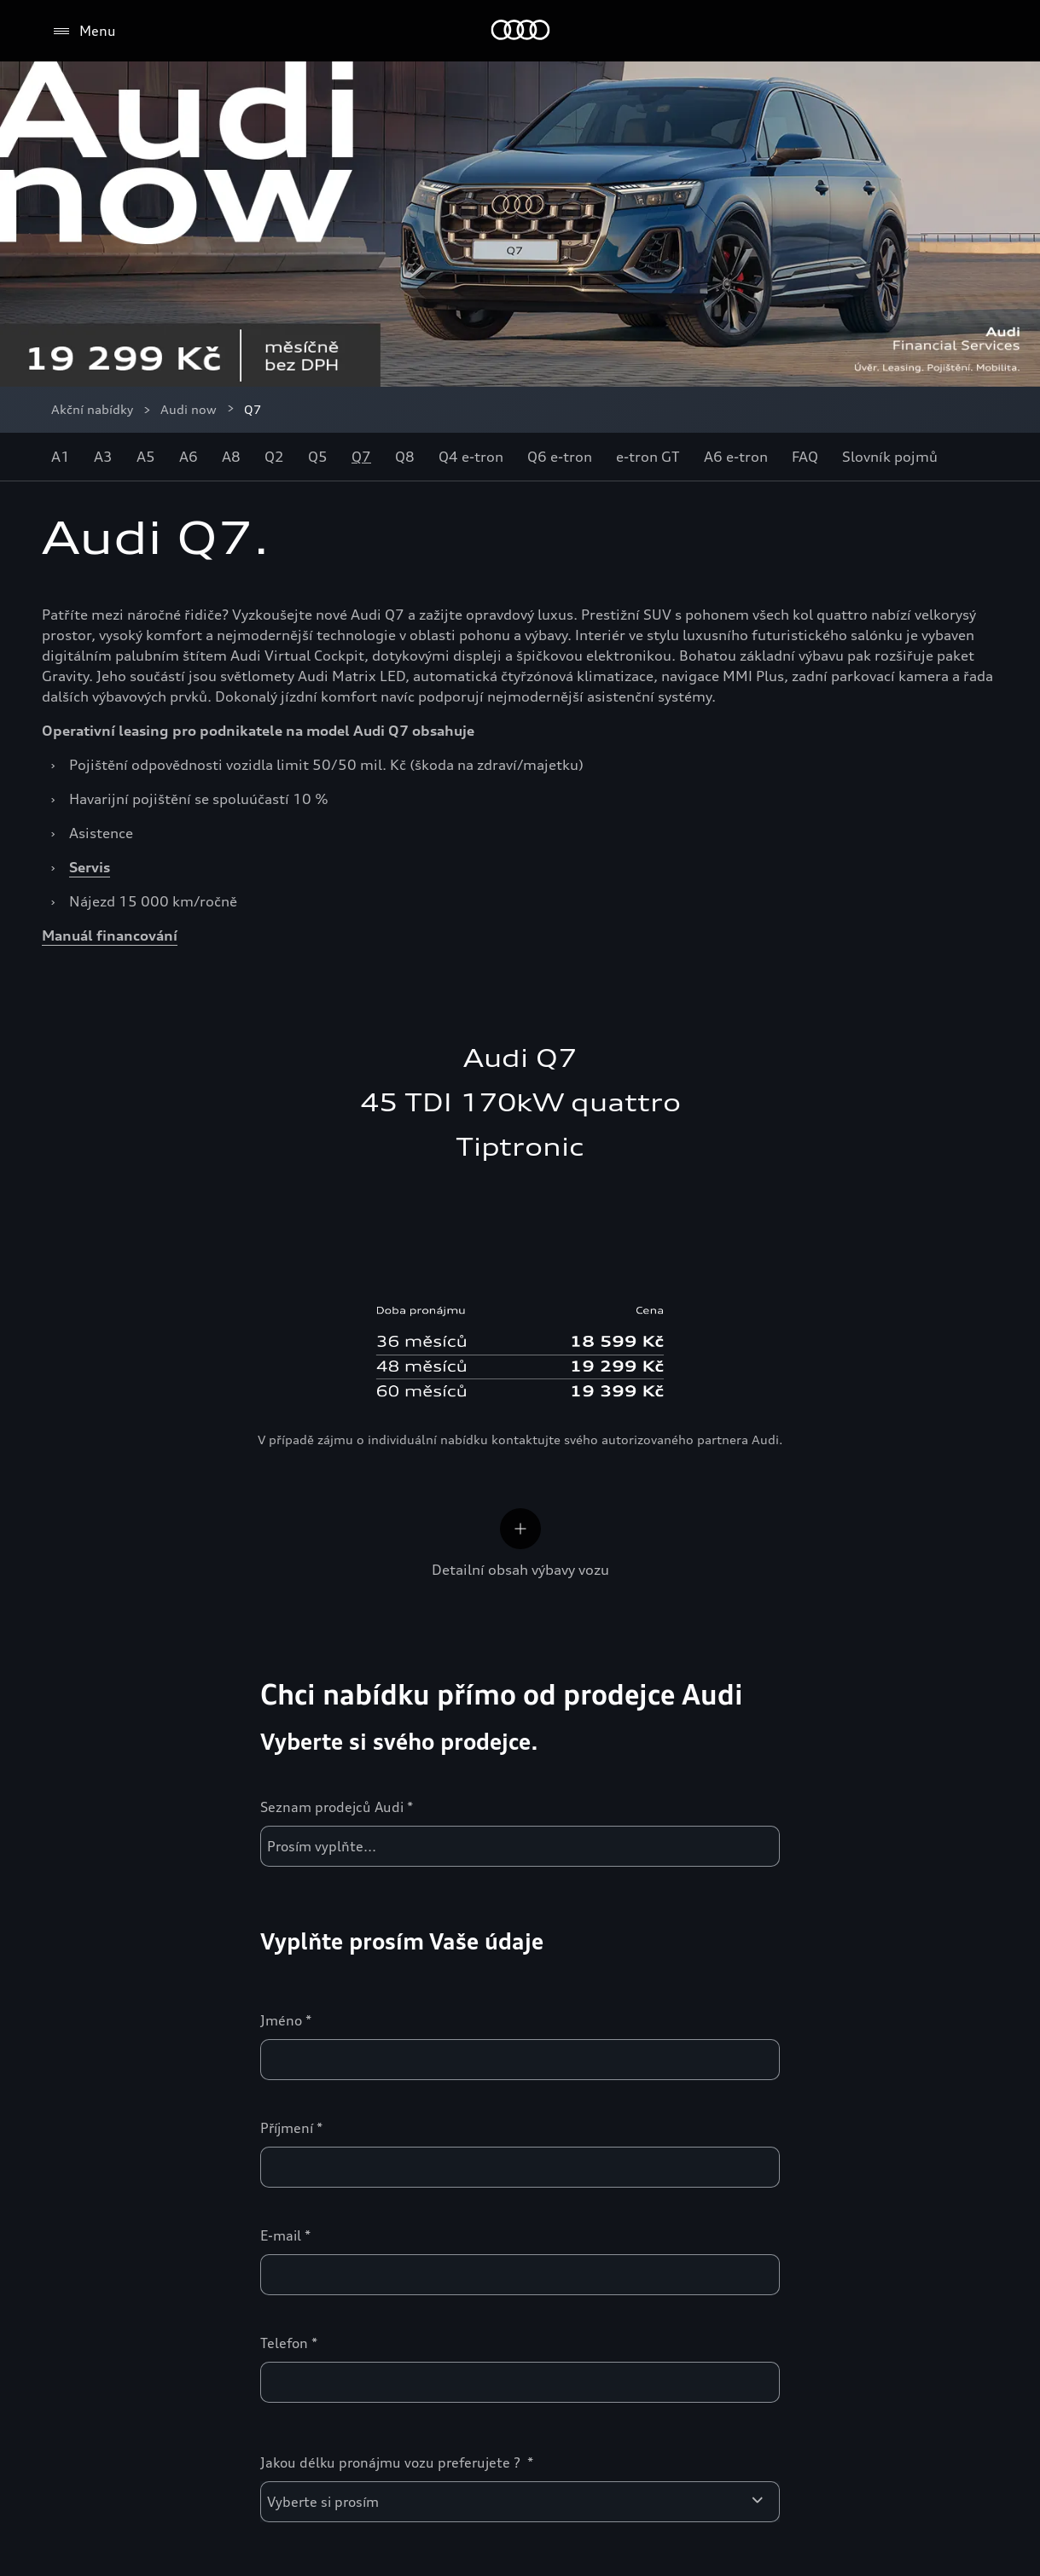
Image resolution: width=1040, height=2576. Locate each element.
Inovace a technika (750, 1969)
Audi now (188, 409)
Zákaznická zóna (429, 1969)
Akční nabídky (92, 409)
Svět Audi (89, 2232)
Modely (80, 1969)
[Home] (520, 31)
